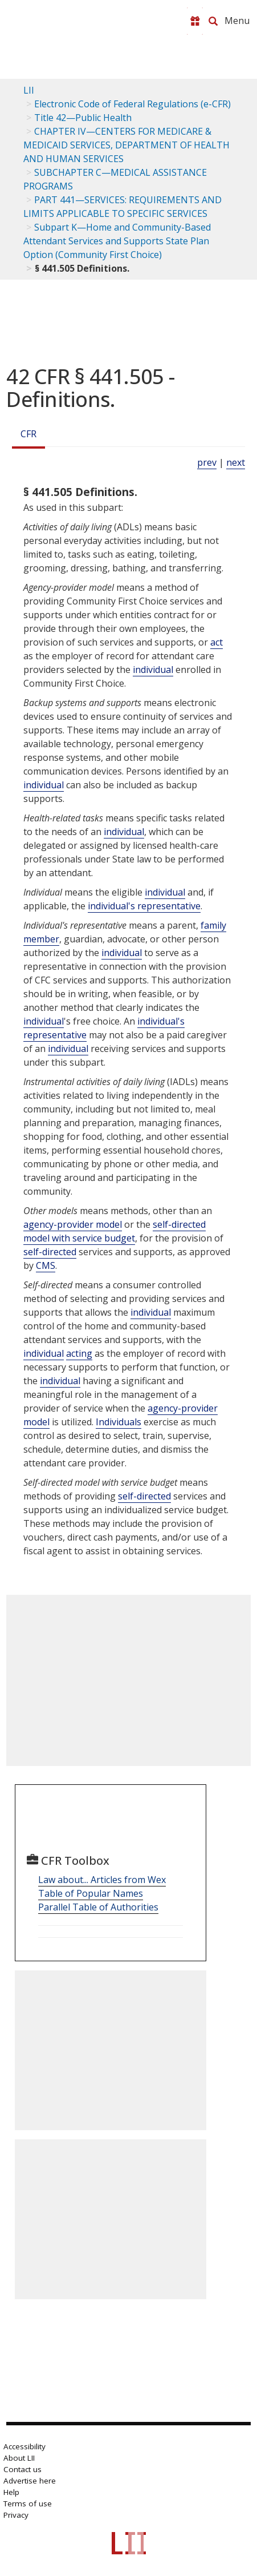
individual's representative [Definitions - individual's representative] (144, 906)
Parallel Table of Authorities (98, 1907)
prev (207, 462)
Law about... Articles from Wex (102, 1879)
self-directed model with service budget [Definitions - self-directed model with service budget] (114, 1231)
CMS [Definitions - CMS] (45, 1265)
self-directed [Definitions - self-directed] (49, 1251)
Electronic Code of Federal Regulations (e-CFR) (132, 104)
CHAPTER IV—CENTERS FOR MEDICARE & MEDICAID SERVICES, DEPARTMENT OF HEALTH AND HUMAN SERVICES (126, 145)
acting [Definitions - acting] (79, 1353)
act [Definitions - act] (216, 642)
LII (28, 90)
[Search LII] (213, 21)
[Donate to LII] (195, 21)
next (235, 462)
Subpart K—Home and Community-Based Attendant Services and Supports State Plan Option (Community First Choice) (117, 241)
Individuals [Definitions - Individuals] (118, 1422)
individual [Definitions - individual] (153, 669)
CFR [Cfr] (28, 434)
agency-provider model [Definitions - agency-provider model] (72, 1224)
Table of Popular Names (90, 1893)
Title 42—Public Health (83, 117)
